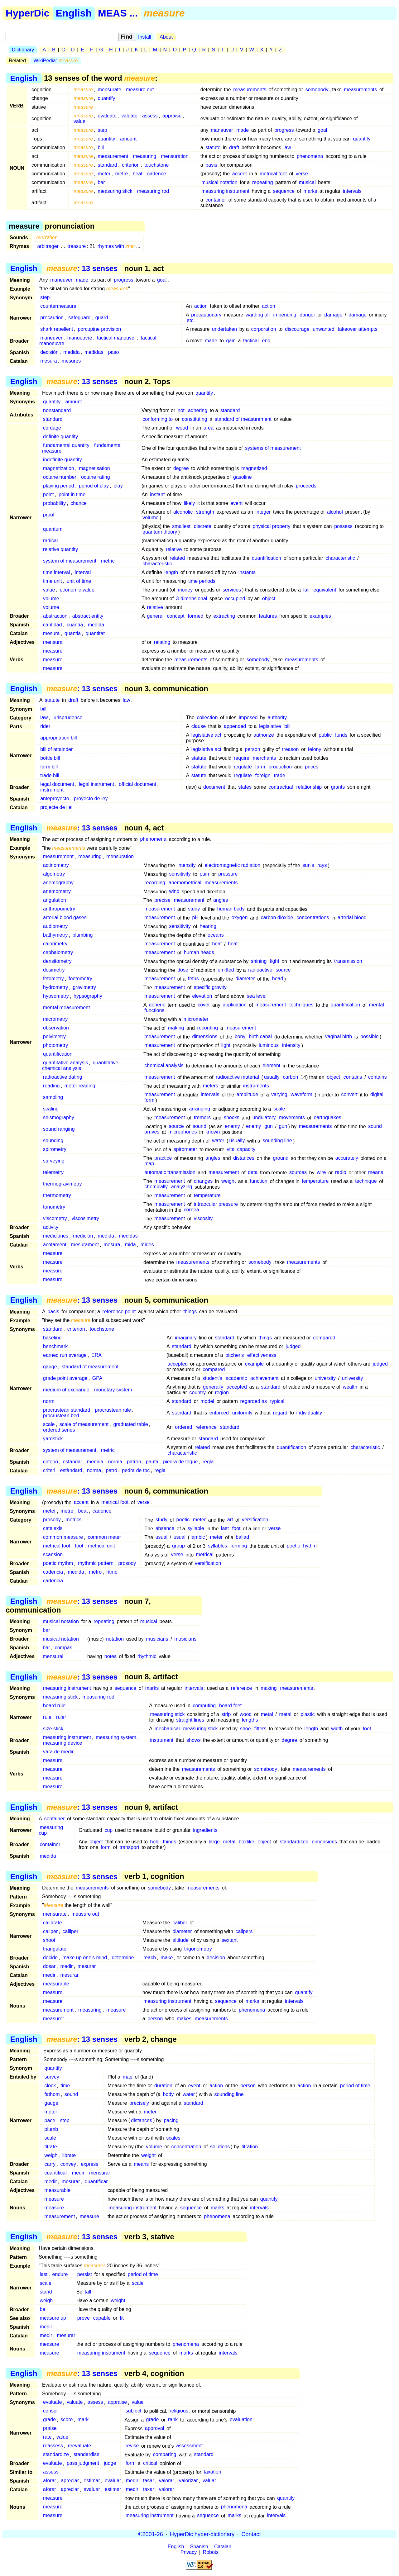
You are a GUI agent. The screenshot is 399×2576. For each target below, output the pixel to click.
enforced (219, 1412)
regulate (243, 766)
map (149, 1164)
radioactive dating (62, 1077)
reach (149, 1957)
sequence (284, 191)
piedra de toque (180, 1461)
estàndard (71, 1470)
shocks (231, 1117)
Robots (211, 2552)
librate (69, 2155)
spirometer (185, 1149)
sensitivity (179, 874)
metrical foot (273, 173)
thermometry (57, 1195)
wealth (350, 1387)
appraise (171, 115)
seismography (58, 1117)
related (177, 558)
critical (150, 2463)
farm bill (49, 766)
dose (182, 970)
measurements (249, 89)
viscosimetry (85, 1218)
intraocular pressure (216, 1204)
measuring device (62, 1743)
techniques (301, 1005)
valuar (209, 2480)
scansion (53, 1554)
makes (184, 2018)
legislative (270, 726)
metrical (205, 1554)
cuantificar (56, 2172)
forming (238, 1546)
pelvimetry (54, 1036)
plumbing (83, 935)
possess (343, 526)
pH (195, 917)
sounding (53, 1140)
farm (260, 766)
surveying (53, 1161)
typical (277, 1401)
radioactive (260, 970)
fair (306, 589)
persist (84, 2274)
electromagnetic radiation (232, 865)
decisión (49, 352)
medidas (93, 352)
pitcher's (234, 1355)
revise (132, 2446)
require (241, 758)
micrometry (55, 1019)
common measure (63, 1537)
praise (50, 2428)
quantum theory (159, 532)
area (209, 427)
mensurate (109, 89)
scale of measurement (84, 1424)
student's (212, 1378)
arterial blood (352, 917)
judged (293, 1346)
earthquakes (327, 1117)
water (218, 1140)
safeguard (79, 317)
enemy (232, 1126)
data (252, 1172)
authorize (263, 735)
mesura (48, 361)
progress (284, 130)
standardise (86, 2454)
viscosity (203, 1218)
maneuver (222, 130)
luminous (269, 1045)
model (207, 1401)
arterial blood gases (65, 917)
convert (349, 1094)
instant (157, 494)
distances (243, 1158)
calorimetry (55, 944)
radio (340, 1172)
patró (111, 1470)
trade (279, 775)
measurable (56, 1983)
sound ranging (59, 1129)
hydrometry (55, 987)
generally (213, 1387)
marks (310, 191)
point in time (72, 494)
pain (204, 874)
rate (47, 2437)
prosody (52, 1520)
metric (108, 560)
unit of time (79, 581)
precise (162, 900)
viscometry (55, 1218)
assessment (189, 2446)
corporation (263, 329)
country (198, 1392)
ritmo (112, 1572)
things (190, 1311)
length (171, 572)
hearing (208, 926)
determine (123, 1957)
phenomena (310, 156)
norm (48, 1401)
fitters (260, 1728)
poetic (183, 1520)
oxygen (240, 917)
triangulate (54, 1948)
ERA (96, 1355)
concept (176, 616)
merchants (264, 758)
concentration (186, 2146)
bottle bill (50, 758)
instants (247, 572)
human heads (199, 952)
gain (231, 340)
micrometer (196, 1019)
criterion (131, 165)
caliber (179, 1922)
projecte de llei (56, 807)
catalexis (52, 1528)
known (212, 1132)
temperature (315, 1181)
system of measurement (69, 560)
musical (307, 182)
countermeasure (58, 306)
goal (322, 130)
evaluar (113, 2480)
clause (198, 726)
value (79, 121)
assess (150, 115)
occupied (235, 598)
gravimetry (84, 987)
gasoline (242, 477)
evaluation (241, 2419)
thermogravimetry (62, 1184)
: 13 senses (82, 268)
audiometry (55, 926)
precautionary (206, 314)
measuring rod (153, 191)
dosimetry (54, 970)
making (176, 1028)
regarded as (253, 1401)
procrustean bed (61, 1415)
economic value (77, 589)
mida (130, 1245)
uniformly (242, 1412)
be (42, 2309)
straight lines (190, 1720)
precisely (139, 2103)
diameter (245, 978)
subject (134, 2411)
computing (204, 1705)
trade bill (49, 775)
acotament (54, 1245)
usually (272, 1077)
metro (95, 1572)
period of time (355, 2085)
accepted (177, 1363)
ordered (183, 1427)
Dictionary (23, 49)
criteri (49, 1470)
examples (320, 616)
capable (102, 2318)
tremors (202, 1117)
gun (268, 1126)
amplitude (247, 1094)
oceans (216, 935)
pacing (171, 2120)
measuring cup (51, 1830)
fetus (193, 978)
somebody (317, 89)
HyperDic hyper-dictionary (202, 2534)
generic (157, 1005)
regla (208, 1461)
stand (46, 2291)
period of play (94, 485)
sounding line (277, 1140)
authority (277, 717)
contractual (280, 787)
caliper (50, 1931)
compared (324, 1337)
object (269, 598)
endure (60, 2274)
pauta (152, 1461)
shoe (245, 1728)
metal (267, 1714)
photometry (55, 1045)
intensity (186, 865)
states (245, 787)
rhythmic (146, 1656)
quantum (52, 529)
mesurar (87, 1966)
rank (173, 2419)
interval (83, 572)
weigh (51, 2155)
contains (353, 1077)
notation (115, 1639)
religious (179, 2411)
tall (88, 2291)
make (167, 1957)
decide (50, 1957)
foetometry (80, 978)
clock (50, 2085)
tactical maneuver (116, 337)
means (375, 1172)
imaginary (185, 1337)
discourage (297, 329)
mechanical (167, 1728)
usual (161, 1537)
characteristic (340, 558)
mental (376, 1005)
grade (49, 2419)
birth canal (260, 1036)
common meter (104, 1537)
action (201, 306)
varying (279, 1094)
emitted (226, 970)
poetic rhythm (302, 1546)
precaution (52, 317)
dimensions (204, 1036)
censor (50, 2411)
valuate (129, 115)
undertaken (224, 329)
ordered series (59, 1430)
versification (255, 1520)
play (118, 485)
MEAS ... (118, 13)
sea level (257, 996)
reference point (119, 1311)
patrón (134, 1461)
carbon (291, 1077)
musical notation (219, 182)
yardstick (53, 1438)
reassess (53, 2446)
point (48, 494)
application (235, 1005)
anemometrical (185, 883)
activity (50, 1227)
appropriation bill (58, 737)
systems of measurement (273, 448)
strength (205, 512)
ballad (242, 1537)
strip (226, 1714)
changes (203, 1181)
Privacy (188, 2552)
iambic (197, 1537)
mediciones (55, 1236)
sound (199, 1126)
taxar (148, 2489)
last (225, 1528)
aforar (49, 2480)
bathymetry (55, 935)
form (149, 1100)
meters (210, 1086)
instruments (256, 1086)
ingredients (205, 1830)
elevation (202, 996)
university (325, 1378)
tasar (148, 2480)
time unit (52, 581)
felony (314, 749)
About (166, 37)
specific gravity (210, 987)
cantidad (52, 624)
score (66, 2419)
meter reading (80, 1086)
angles (220, 900)
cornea (191, 1210)
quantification (266, 558)
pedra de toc (136, 1470)
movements (292, 1117)
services (232, 589)
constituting (194, 419)
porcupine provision (99, 329)
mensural (53, 642)
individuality (309, 1412)
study (194, 909)
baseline (52, 1337)
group (178, 1546)
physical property (272, 526)
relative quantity (60, 549)
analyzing (181, 1187)
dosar (49, 1966)
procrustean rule (113, 1410)
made (242, 130)
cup (108, 1830)
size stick (53, 1728)
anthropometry (59, 909)
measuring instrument (225, 191)
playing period (58, 485)
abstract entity (87, 616)
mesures (71, 361)
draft (234, 147)
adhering (197, 410)
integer (263, 512)
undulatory (264, 1117)
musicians (157, 1639)
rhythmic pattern (95, 1563)
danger (307, 314)
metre (121, 173)
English (74, 13)
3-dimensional (191, 598)
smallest (181, 526)
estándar (72, 1461)
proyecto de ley (91, 798)
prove (83, 2318)
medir (66, 1966)
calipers (243, 1931)
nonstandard (57, 410)
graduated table (130, 1424)
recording (154, 883)
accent (239, 173)
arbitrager (47, 246)
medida (71, 352)
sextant (230, 1940)
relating (162, 642)
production (280, 766)
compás (63, 1647)
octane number (59, 477)
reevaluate (79, 2446)
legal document (57, 784)
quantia (73, 633)
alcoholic (183, 512)
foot (236, 1528)
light (274, 961)
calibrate (52, 1922)
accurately (346, 1158)
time (65, 2085)
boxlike (246, 1841)
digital (376, 1094)
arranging (199, 1109)
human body (231, 909)
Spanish (199, 2546)
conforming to (157, 419)
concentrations (312, 917)
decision (216, 1957)
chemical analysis (163, 1065)
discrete (202, 526)
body (168, 2094)
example (254, 1363)
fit (121, 2318)
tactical (251, 340)
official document (137, 784)
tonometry (54, 1207)
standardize (56, 2454)
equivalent (324, 589)
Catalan (222, 2546)
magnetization (58, 468)
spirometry (54, 1149)
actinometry (56, 865)
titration (250, 2146)
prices (311, 766)
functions (154, 1010)
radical (50, 540)
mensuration (174, 156)
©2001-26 (150, 2534)
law (287, 147)
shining (259, 961)
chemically (156, 1187)
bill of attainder (56, 749)
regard (280, 1412)
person (252, 749)
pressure (228, 874)
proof (48, 514)
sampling (53, 1097)
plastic (307, 1714)
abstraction (55, 616)
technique (366, 1181)
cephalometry (58, 952)
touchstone (156, 165)
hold (154, 1841)
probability (54, 503)
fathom (52, 2094)
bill (101, 147)
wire (321, 1172)
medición (83, 1236)
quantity (106, 138)
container (215, 199)
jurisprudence (67, 717)
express (89, 2164)
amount (128, 138)
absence (165, 1528)
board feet (230, 1705)
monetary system (113, 1389)
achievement (264, 1378)
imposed (248, 717)
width (337, 1728)
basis (211, 165)
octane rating (95, 477)
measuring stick (115, 191)
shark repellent (56, 329)
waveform (301, 1094)
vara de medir (58, 1751)
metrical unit (101, 1546)
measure (52, 651)
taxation (212, 2472)
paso (113, 352)
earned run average (65, 1355)
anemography (58, 883)
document (214, 787)
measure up (53, 2318)
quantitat (95, 633)
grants (338, 787)
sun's (308, 865)
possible (369, 1036)
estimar (92, 2480)
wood (182, 427)
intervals (352, 191)
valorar (166, 2480)
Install (144, 37)
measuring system (116, 1737)
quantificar (96, 2181)
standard (107, 165)
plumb (51, 2129)
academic (236, 1378)
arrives (151, 1132)
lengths (250, 1720)
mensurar (99, 2172)
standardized (294, 1841)
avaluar (92, 2489)
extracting (224, 616)
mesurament (85, 1245)
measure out (140, 89)
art (230, 1520)
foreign (263, 775)
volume (150, 517)
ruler (61, 1717)
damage (333, 314)
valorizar (188, 2480)
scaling (51, 1109)
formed (195, 616)
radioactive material (237, 1077)
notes (110, 1656)
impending (284, 314)
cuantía (75, 624)
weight (228, 1181)
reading (51, 1086)
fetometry (53, 978)
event (236, 503)
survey (52, 2076)
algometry (54, 874)
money (185, 589)
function (258, 1181)
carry (50, 2164)
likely (189, 503)
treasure (77, 246)
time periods (201, 581)
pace (50, 2120)
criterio (50, 1461)
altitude (180, 1940)
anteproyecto (54, 798)
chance (78, 503)
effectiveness (261, 1355)
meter (104, 173)
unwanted (323, 329)
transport (129, 1847)
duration (163, 2085)
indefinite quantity (62, 459)
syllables (217, 1546)
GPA (97, 1378)
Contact (251, 2534)
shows (193, 1740)
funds (341, 735)
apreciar (70, 2480)
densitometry (57, 961)
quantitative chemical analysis (80, 1065)
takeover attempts (357, 329)
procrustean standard (66, 1410)
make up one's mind (85, 1957)
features (268, 616)
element (271, 1065)
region (221, 1392)
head (277, 978)
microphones (182, 1132)
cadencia (53, 1572)
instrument (52, 789)
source (283, 970)
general (155, 616)
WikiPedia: (56, 60)
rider (45, 726)
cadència (53, 1581)
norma (115, 1461)
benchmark (55, 1346)
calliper (71, 1931)
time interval (56, 572)
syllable (195, 1528)
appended (235, 726)
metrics (73, 1520)
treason (290, 749)
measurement (113, 156)
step (102, 130)
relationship (309, 787)
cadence (156, 173)
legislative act (206, 735)
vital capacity (241, 1149)
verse (302, 173)
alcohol (335, 512)
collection (207, 717)
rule (47, 1717)
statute (212, 147)
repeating (262, 182)
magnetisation (94, 468)
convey (68, 2164)
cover (204, 1005)
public (325, 735)
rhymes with (116, 246)
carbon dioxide (277, 917)
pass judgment (83, 2463)
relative (174, 549)
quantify (106, 98)
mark (83, 2419)
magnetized (254, 468)
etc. (191, 320)
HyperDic (28, 13)
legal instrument (96, 784)
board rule (54, 1705)
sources (298, 1172)
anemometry (57, 891)
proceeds (306, 485)
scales (173, 2138)
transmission (348, 961)
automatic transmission (169, 1172)
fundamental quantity (66, 445)
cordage (52, 427)
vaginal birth (338, 1036)
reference (206, 1427)
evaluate (107, 115)
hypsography (88, 996)
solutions (220, 2146)
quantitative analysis (65, 1063)
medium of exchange (66, 1389)
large (214, 1841)
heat (217, 944)
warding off (258, 314)
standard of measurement (243, 419)
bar (101, 182)
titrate (51, 2146)
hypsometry (56, 996)
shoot (49, 1940)
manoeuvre (79, 337)
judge (110, 2463)
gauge (50, 1366)
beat (137, 173)
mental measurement (66, 1007)
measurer (53, 2018)
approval (154, 2428)
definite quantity (60, 436)
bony (240, 1036)
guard (101, 317)
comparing (164, 2454)
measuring (144, 156)
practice (163, 1158)
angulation (54, 900)
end (266, 340)
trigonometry (198, 1948)
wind (174, 891)
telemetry (53, 1172)
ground (281, 1158)
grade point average (65, 1378)
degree (181, 468)
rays (322, 865)
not (181, 410)
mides (147, 1245)
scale (279, 1109)
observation (56, 1028)
